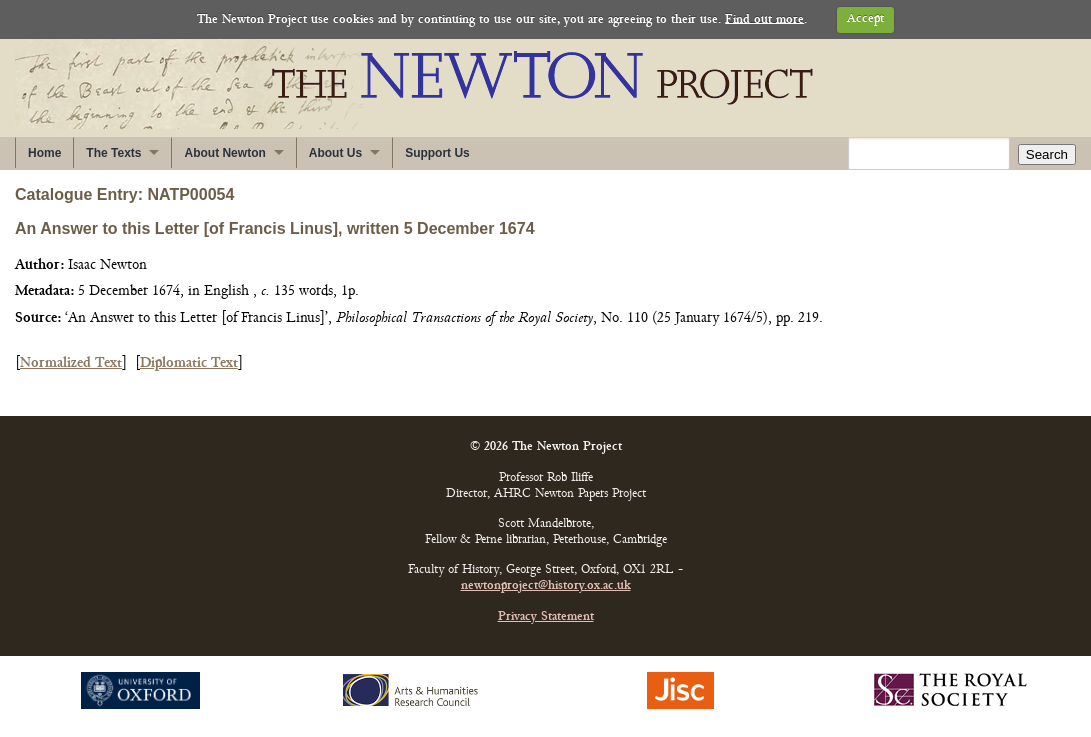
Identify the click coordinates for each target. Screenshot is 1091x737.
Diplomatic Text (189, 363)
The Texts (113, 153)
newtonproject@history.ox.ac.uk (546, 586)
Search (1047, 154)
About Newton (224, 153)
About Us (335, 153)
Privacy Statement (546, 617)
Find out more (764, 19)
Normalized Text (71, 363)
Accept (865, 19)
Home (44, 153)
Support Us (437, 153)
